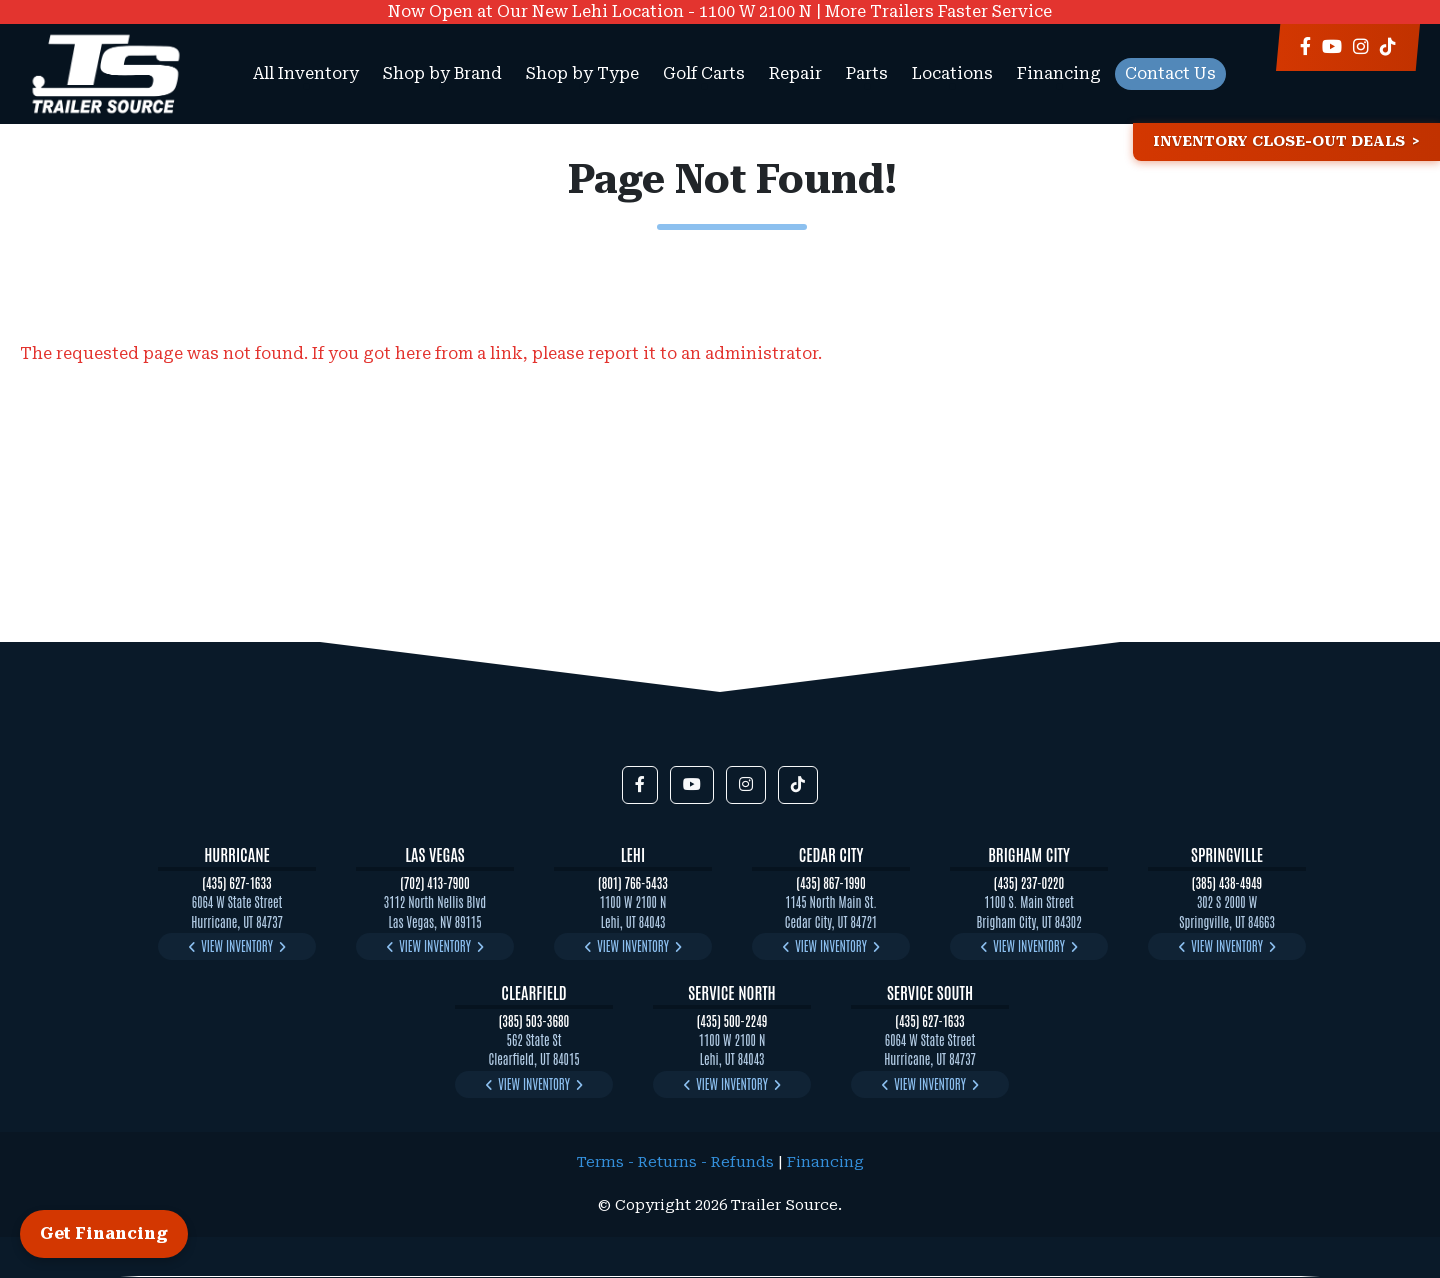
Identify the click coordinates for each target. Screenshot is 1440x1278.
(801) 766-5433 (633, 882)
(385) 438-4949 (1227, 882)
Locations (952, 73)
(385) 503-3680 (534, 1020)
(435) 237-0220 (1029, 882)
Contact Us (1170, 73)
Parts (867, 73)
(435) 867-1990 (830, 882)
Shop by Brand (442, 73)
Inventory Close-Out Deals (1279, 141)
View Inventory (237, 945)
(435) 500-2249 (732, 1020)
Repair (795, 73)
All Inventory (306, 73)
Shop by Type (582, 73)
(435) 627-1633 (236, 882)
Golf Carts (704, 73)
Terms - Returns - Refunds (675, 1162)
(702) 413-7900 (435, 882)
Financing (1059, 73)
